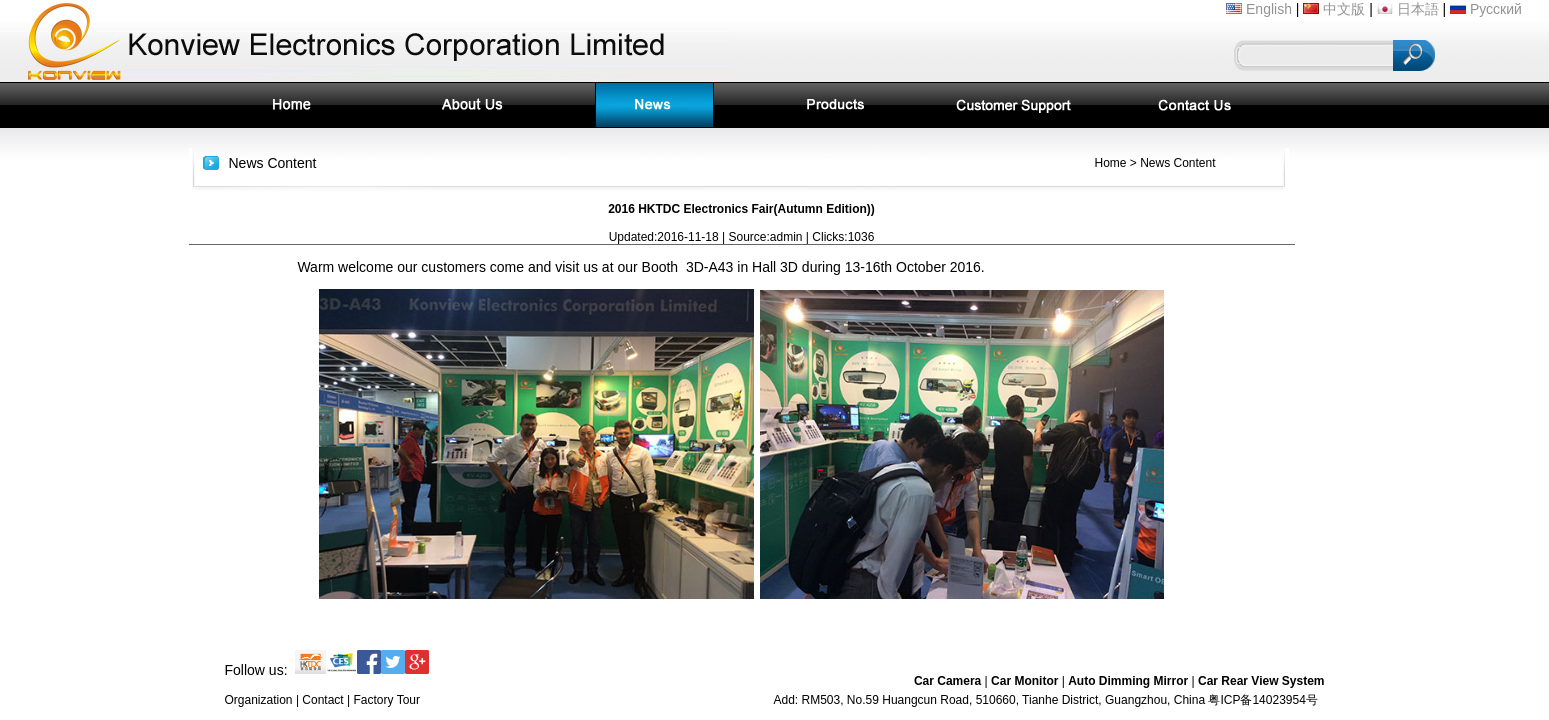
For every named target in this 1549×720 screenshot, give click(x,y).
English (1259, 9)
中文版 (1334, 9)
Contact (322, 700)
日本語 (1408, 9)
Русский (1486, 9)
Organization (259, 700)
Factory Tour (387, 700)
